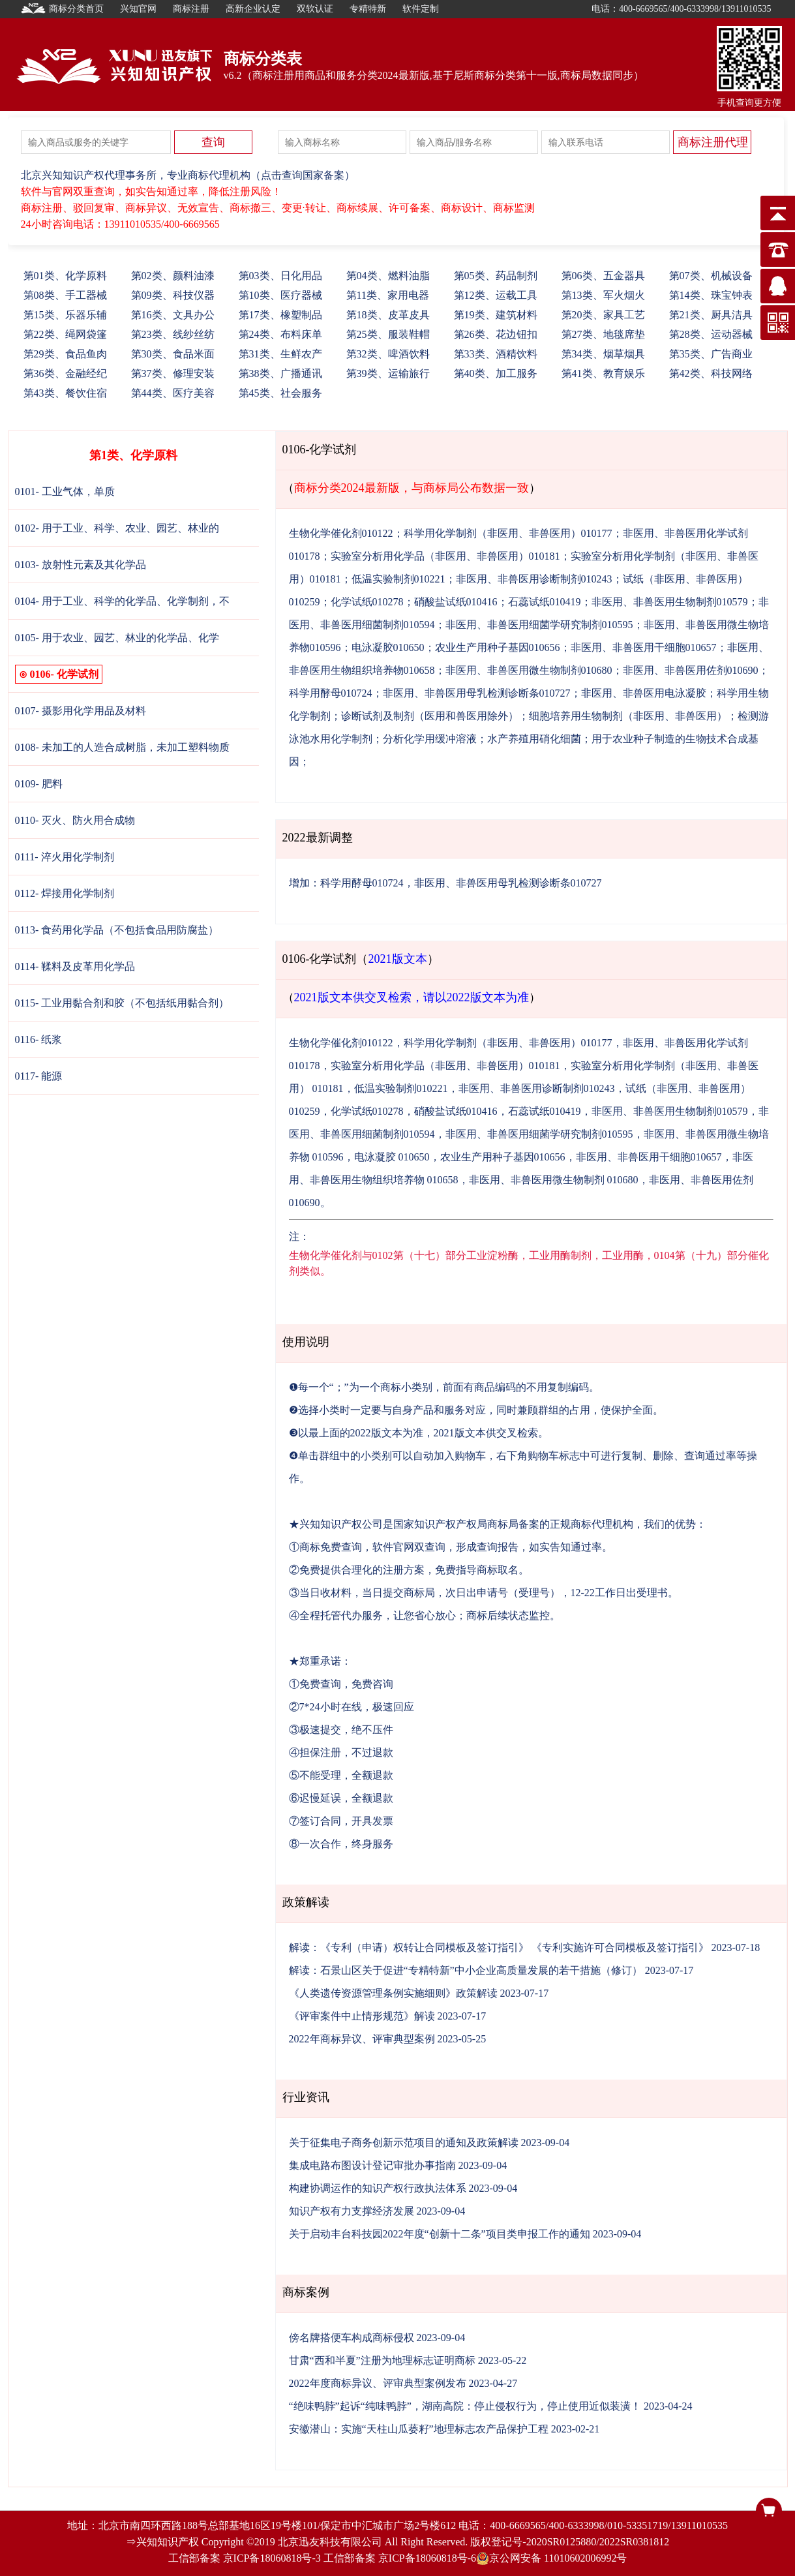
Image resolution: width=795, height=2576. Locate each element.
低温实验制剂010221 (398, 578)
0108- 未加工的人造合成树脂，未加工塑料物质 (122, 747)
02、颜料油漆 (173, 275)
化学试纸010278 (367, 601)
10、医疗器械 (280, 295)
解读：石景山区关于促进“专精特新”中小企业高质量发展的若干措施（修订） (465, 1970)
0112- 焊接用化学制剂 (65, 893)
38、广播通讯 (280, 373)
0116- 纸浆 (39, 1039)
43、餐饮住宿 (65, 393)
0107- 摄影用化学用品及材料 (80, 710)
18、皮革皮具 (388, 314)
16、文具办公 (173, 314)
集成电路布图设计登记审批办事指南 (372, 2165)
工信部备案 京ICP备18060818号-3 (244, 2558)
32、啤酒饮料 (388, 353)
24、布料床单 (280, 334)
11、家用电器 (387, 295)
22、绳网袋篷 (65, 334)
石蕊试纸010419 (544, 601)
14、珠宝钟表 (711, 295)
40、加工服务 (495, 373)
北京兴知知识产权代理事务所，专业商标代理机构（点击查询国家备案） (188, 175)
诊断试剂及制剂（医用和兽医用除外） (429, 715)
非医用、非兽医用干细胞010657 (644, 647)
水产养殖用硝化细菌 (534, 738)
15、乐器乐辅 (65, 314)
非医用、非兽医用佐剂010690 (690, 670)
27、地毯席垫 (603, 334)
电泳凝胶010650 (388, 647)
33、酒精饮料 (495, 353)
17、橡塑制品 (280, 314)
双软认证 (315, 9)
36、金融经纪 (65, 373)
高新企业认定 (253, 9)
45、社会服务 (280, 393)
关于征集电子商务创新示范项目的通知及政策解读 (403, 2142)
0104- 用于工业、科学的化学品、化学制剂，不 (122, 601)
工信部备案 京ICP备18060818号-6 (399, 2558)
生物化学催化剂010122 (341, 533)
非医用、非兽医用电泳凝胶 (643, 693)
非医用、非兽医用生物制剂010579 (670, 601)
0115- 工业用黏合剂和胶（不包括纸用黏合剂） (122, 1002)
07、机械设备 (711, 275)
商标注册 (191, 9)
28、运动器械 (711, 334)
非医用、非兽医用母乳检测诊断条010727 (477, 693)
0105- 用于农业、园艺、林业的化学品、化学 (117, 637)
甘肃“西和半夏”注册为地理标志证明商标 (382, 2360)
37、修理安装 (173, 373)
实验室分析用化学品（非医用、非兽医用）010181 (445, 556)
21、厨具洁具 (711, 314)
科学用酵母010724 (330, 693)
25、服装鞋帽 (388, 334)
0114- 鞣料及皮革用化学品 (75, 966)
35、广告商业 (711, 353)
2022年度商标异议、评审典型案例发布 (377, 2383)
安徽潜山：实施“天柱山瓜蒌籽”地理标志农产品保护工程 (418, 2428)
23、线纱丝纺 (173, 334)
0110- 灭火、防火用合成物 (75, 820)
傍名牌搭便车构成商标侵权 (351, 2337)
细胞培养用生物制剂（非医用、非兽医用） (628, 715)
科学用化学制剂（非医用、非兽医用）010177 (508, 533)
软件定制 (420, 9)
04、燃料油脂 (388, 275)
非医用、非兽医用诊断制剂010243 (534, 578)
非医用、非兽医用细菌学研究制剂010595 (539, 624)
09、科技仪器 (173, 295)
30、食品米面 (173, 353)
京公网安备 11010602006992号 (551, 2558)
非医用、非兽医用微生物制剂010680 (528, 670)
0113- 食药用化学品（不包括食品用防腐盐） (117, 929)
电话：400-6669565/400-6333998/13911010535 (682, 9)
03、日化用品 (280, 275)
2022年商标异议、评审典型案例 (362, 2038)
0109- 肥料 (39, 783)
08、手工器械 (65, 295)
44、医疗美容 (173, 393)
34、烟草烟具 (603, 353)
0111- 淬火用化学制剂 (64, 856)
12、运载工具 (495, 295)
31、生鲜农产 (280, 353)
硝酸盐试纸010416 (456, 601)
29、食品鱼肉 (65, 353)
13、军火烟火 (603, 295)
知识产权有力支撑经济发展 (351, 2211)
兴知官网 (138, 9)
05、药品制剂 (495, 275)
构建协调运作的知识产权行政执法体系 (377, 2188)
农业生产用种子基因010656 (497, 647)
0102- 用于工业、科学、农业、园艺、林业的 (117, 528)
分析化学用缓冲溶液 (430, 738)
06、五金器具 (603, 275)
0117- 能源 (39, 1076)
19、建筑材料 (495, 314)
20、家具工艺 (603, 314)
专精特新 (368, 9)
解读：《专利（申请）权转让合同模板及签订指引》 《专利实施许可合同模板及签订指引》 (499, 1947)
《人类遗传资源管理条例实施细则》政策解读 (393, 1993)
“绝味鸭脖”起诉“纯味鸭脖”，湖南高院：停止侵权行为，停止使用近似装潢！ (465, 2406)
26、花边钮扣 (495, 334)
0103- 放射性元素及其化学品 (80, 564)
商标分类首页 (62, 8)
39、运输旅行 (388, 373)
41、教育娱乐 (603, 373)
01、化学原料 (65, 275)
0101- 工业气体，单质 (65, 491)
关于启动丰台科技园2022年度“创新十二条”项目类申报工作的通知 (439, 2233)
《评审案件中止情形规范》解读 (362, 2016)
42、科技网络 (711, 373)
